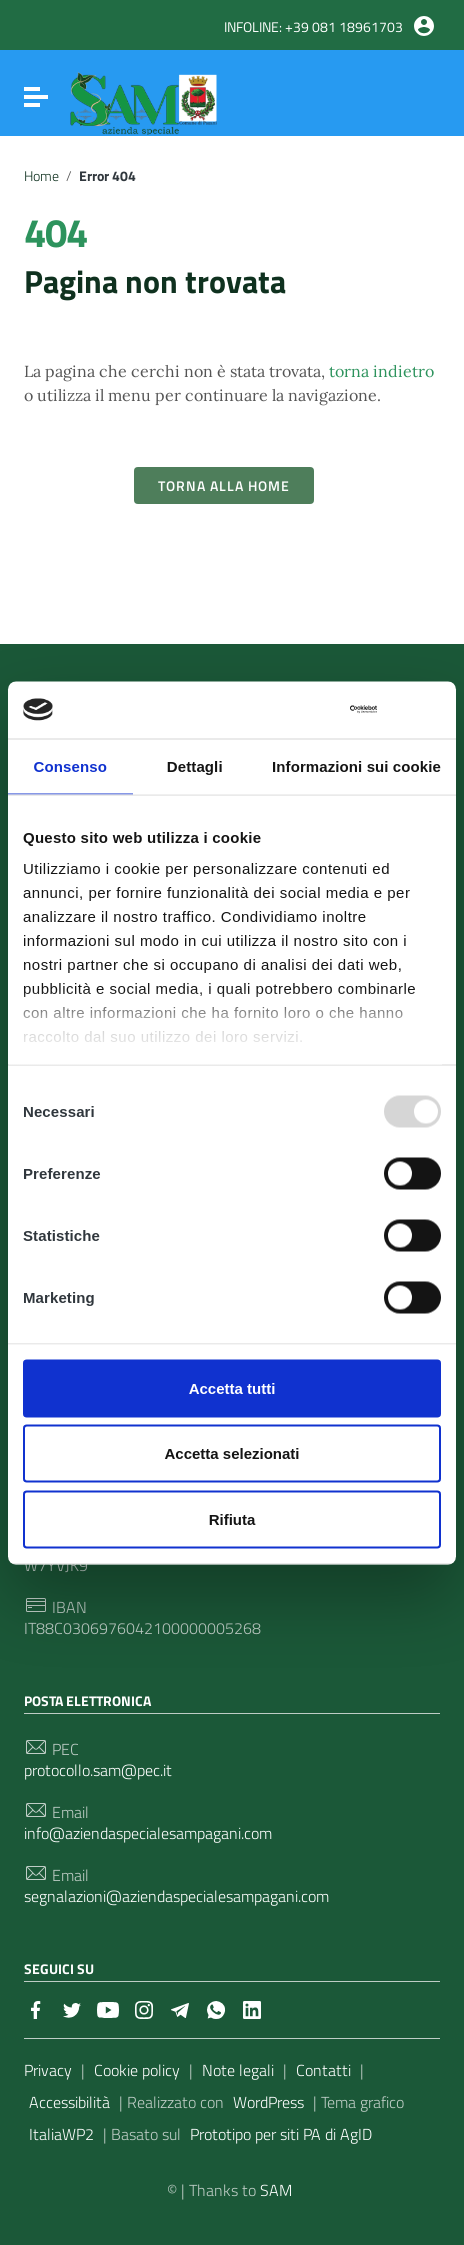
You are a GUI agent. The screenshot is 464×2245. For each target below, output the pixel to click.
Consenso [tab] (70, 765)
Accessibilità (69, 2102)
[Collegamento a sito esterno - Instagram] (144, 2008)
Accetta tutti (232, 1387)
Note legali (238, 2070)
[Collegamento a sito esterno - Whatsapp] (216, 2008)
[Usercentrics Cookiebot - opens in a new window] (289, 710)
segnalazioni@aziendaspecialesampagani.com (176, 1896)
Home (41, 176)
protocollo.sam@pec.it (98, 1770)
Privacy (48, 2070)
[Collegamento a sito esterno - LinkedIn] (252, 2008)
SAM (276, 2190)
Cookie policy (137, 2070)
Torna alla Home (224, 485)
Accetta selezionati (231, 1453)
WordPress (268, 2102)
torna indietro (381, 371)
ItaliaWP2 (61, 2134)
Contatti (323, 2070)
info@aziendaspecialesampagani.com (148, 1833)
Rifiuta (232, 1518)
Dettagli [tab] (195, 765)
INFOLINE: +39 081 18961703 (313, 27)
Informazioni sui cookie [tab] (356, 765)
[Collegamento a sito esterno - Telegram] (180, 2008)
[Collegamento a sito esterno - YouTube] (108, 2008)
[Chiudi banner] (427, 709)
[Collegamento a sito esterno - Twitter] (72, 2008)
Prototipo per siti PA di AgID (281, 2134)
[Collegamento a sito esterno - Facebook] (36, 2008)
